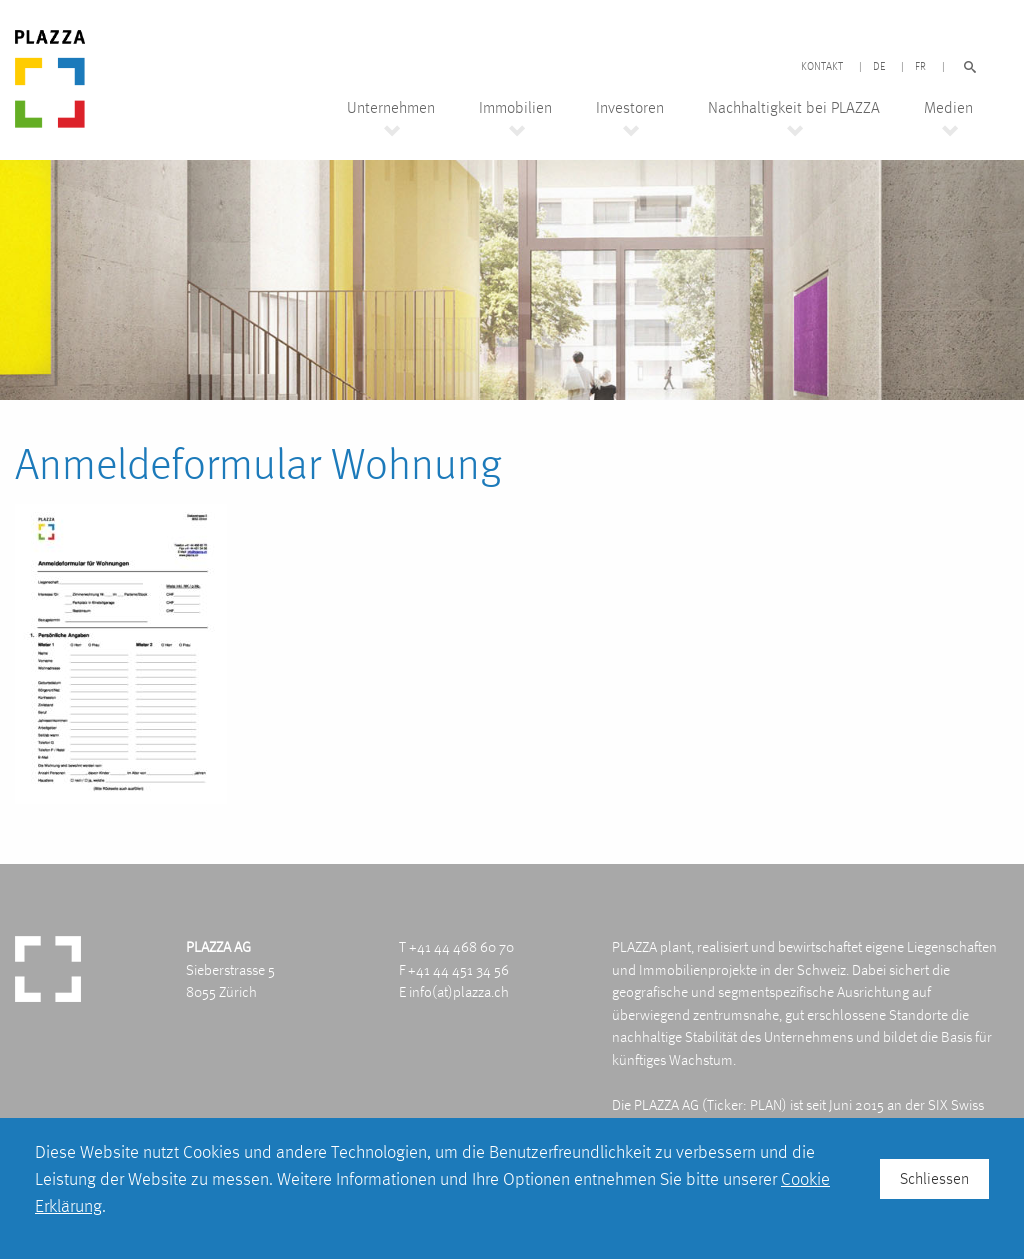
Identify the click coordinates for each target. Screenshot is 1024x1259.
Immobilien (515, 108)
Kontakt (822, 67)
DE (879, 67)
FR (920, 67)
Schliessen (934, 1178)
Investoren (630, 108)
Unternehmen (391, 108)
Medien (948, 108)
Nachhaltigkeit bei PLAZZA (794, 108)
